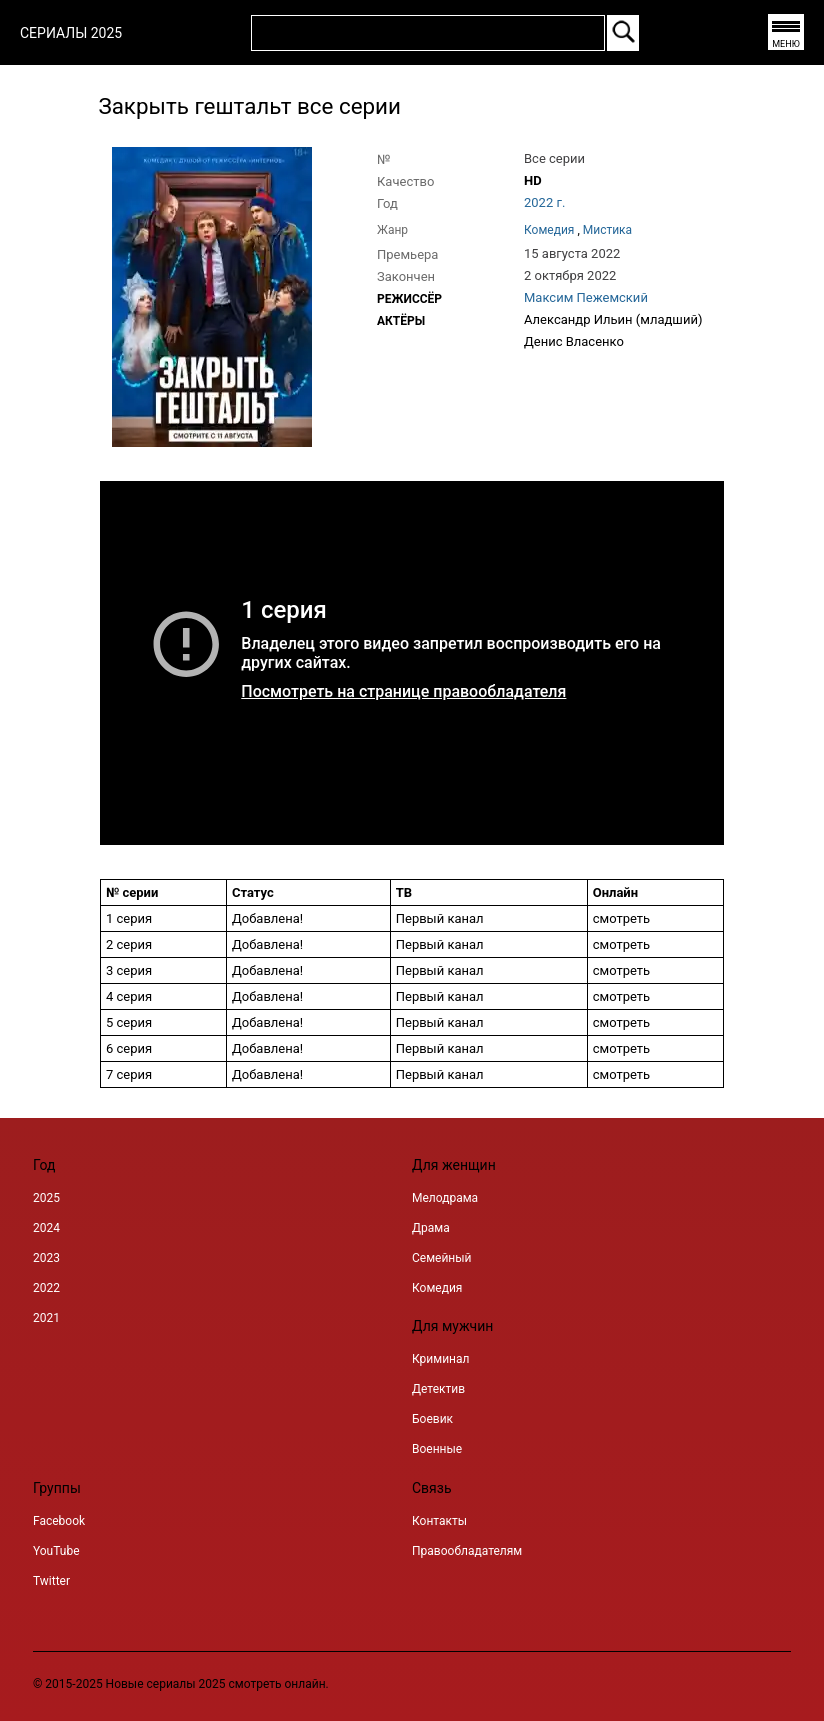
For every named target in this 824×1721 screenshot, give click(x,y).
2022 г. (544, 202)
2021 (46, 1318)
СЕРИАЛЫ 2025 (71, 33)
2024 (46, 1228)
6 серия (129, 1048)
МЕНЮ (785, 44)
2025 (46, 1198)
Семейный (442, 1258)
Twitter (51, 1581)
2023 (46, 1258)
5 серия (129, 1022)
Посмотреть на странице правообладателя (403, 691)
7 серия (129, 1074)
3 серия (129, 970)
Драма (431, 1228)
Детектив (438, 1389)
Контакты (439, 1521)
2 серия (129, 944)
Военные (437, 1449)
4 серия (129, 996)
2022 (46, 1288)
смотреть (621, 944)
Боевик (432, 1419)
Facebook (59, 1521)
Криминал (440, 1359)
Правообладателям (467, 1551)
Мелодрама (445, 1198)
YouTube (56, 1551)
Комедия (437, 1288)
